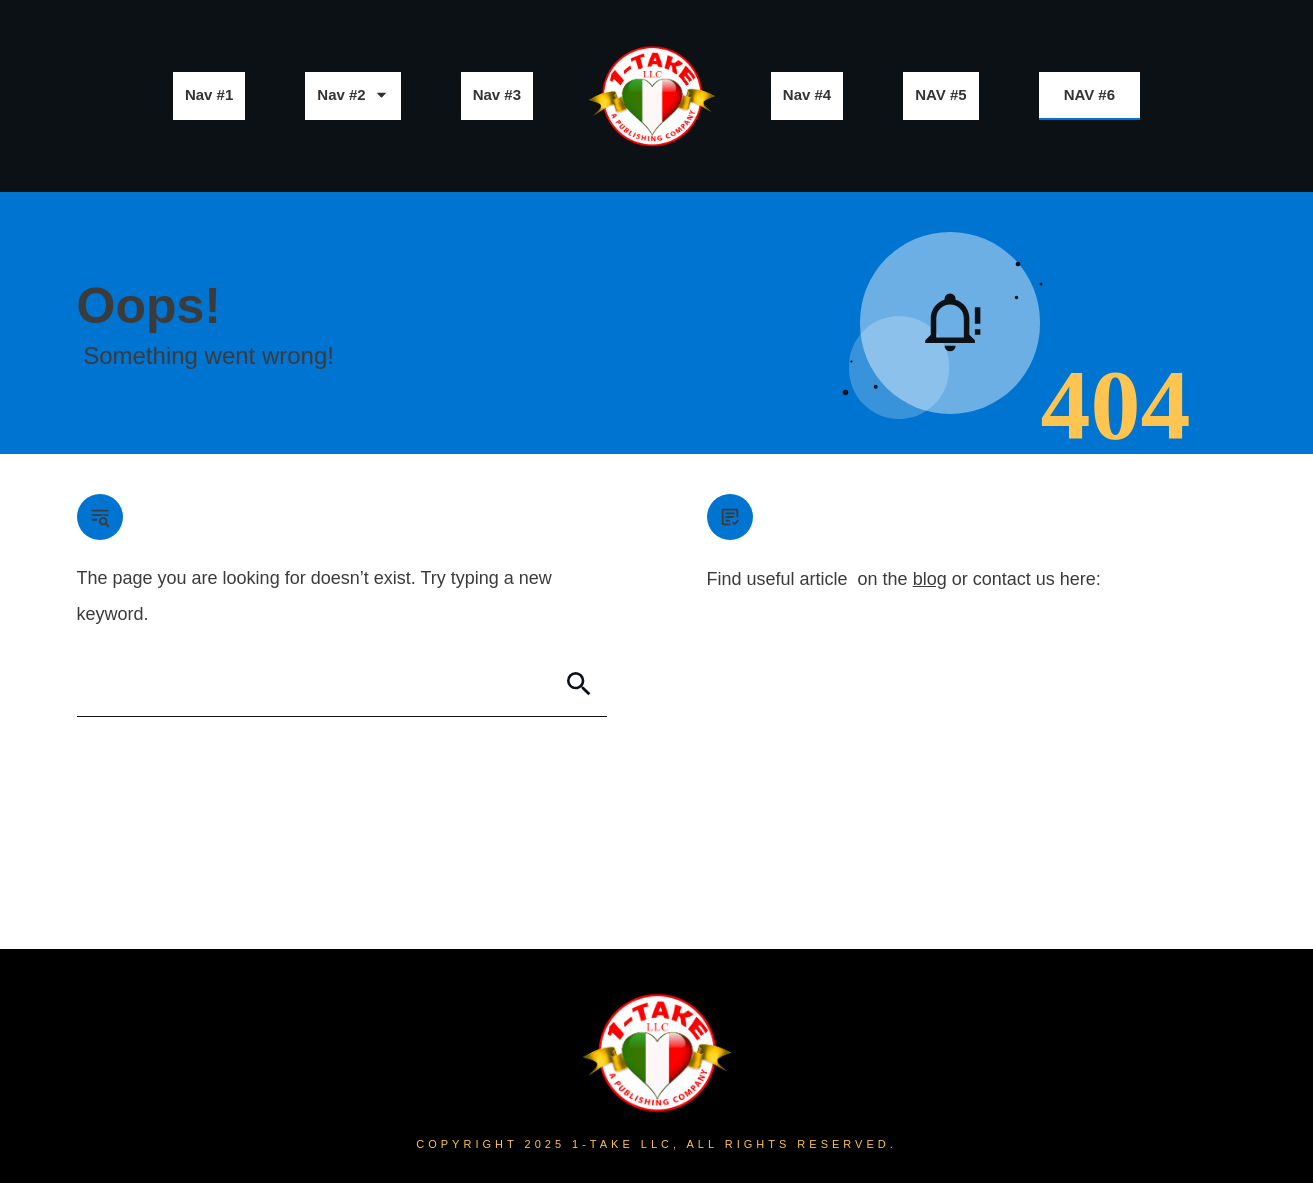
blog (930, 579)
